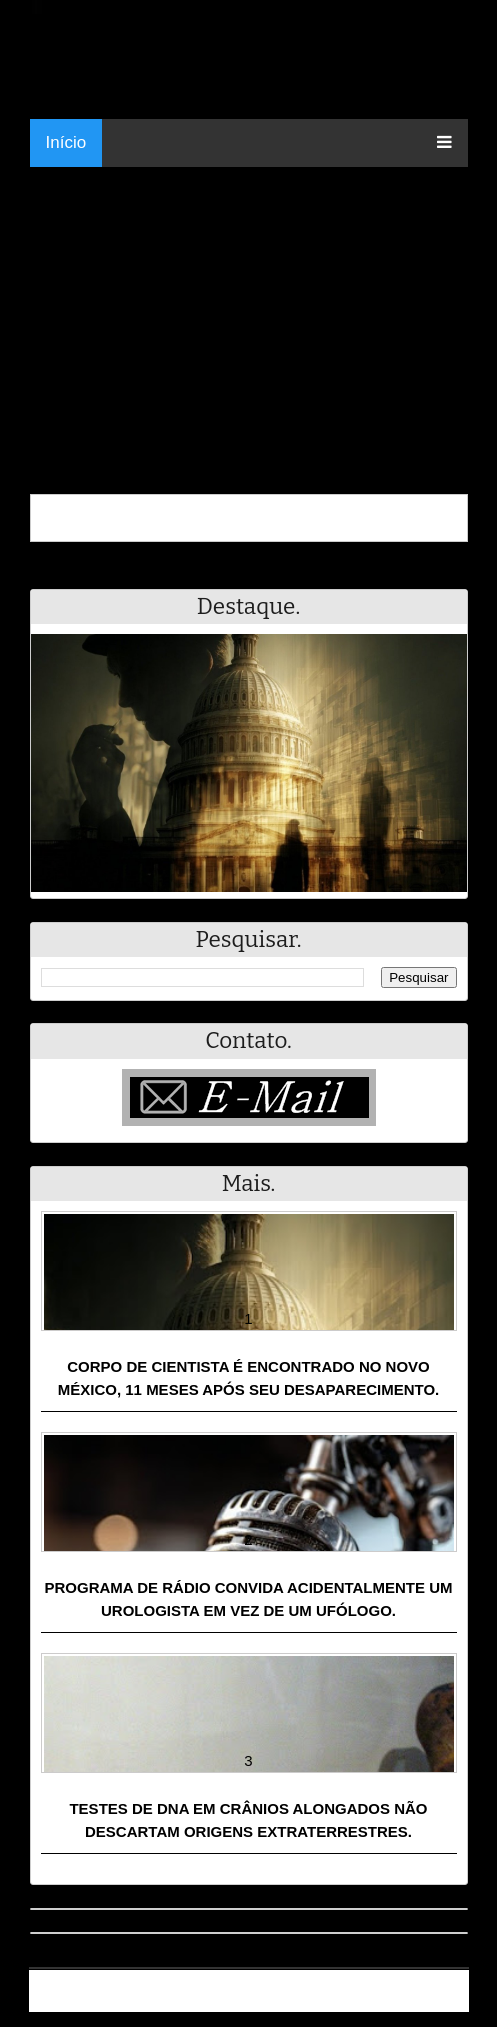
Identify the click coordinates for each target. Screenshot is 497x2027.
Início (66, 142)
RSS (443, 1999)
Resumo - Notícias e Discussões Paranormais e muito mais (251, 1982)
